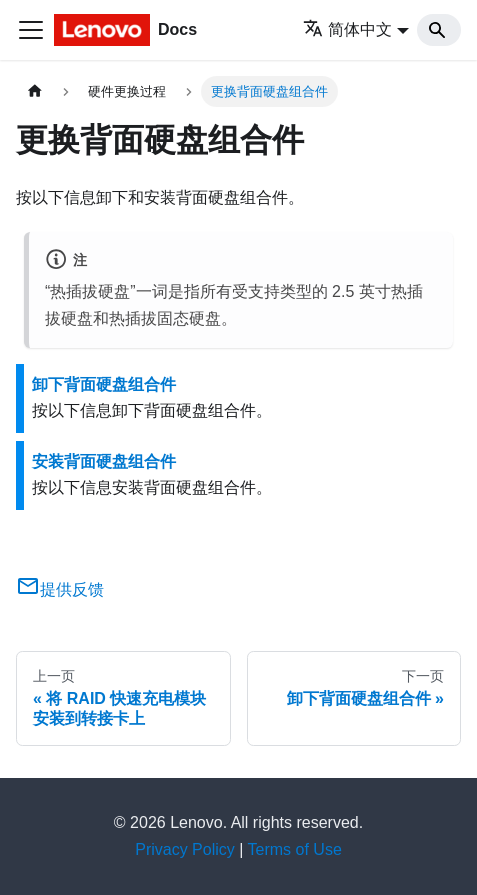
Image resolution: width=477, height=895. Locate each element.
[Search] (439, 30)
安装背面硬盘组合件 (104, 461)
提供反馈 (60, 589)
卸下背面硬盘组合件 (104, 384)
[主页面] (35, 91)
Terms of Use (295, 849)
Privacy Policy (185, 849)
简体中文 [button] (347, 29)
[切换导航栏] (31, 30)
